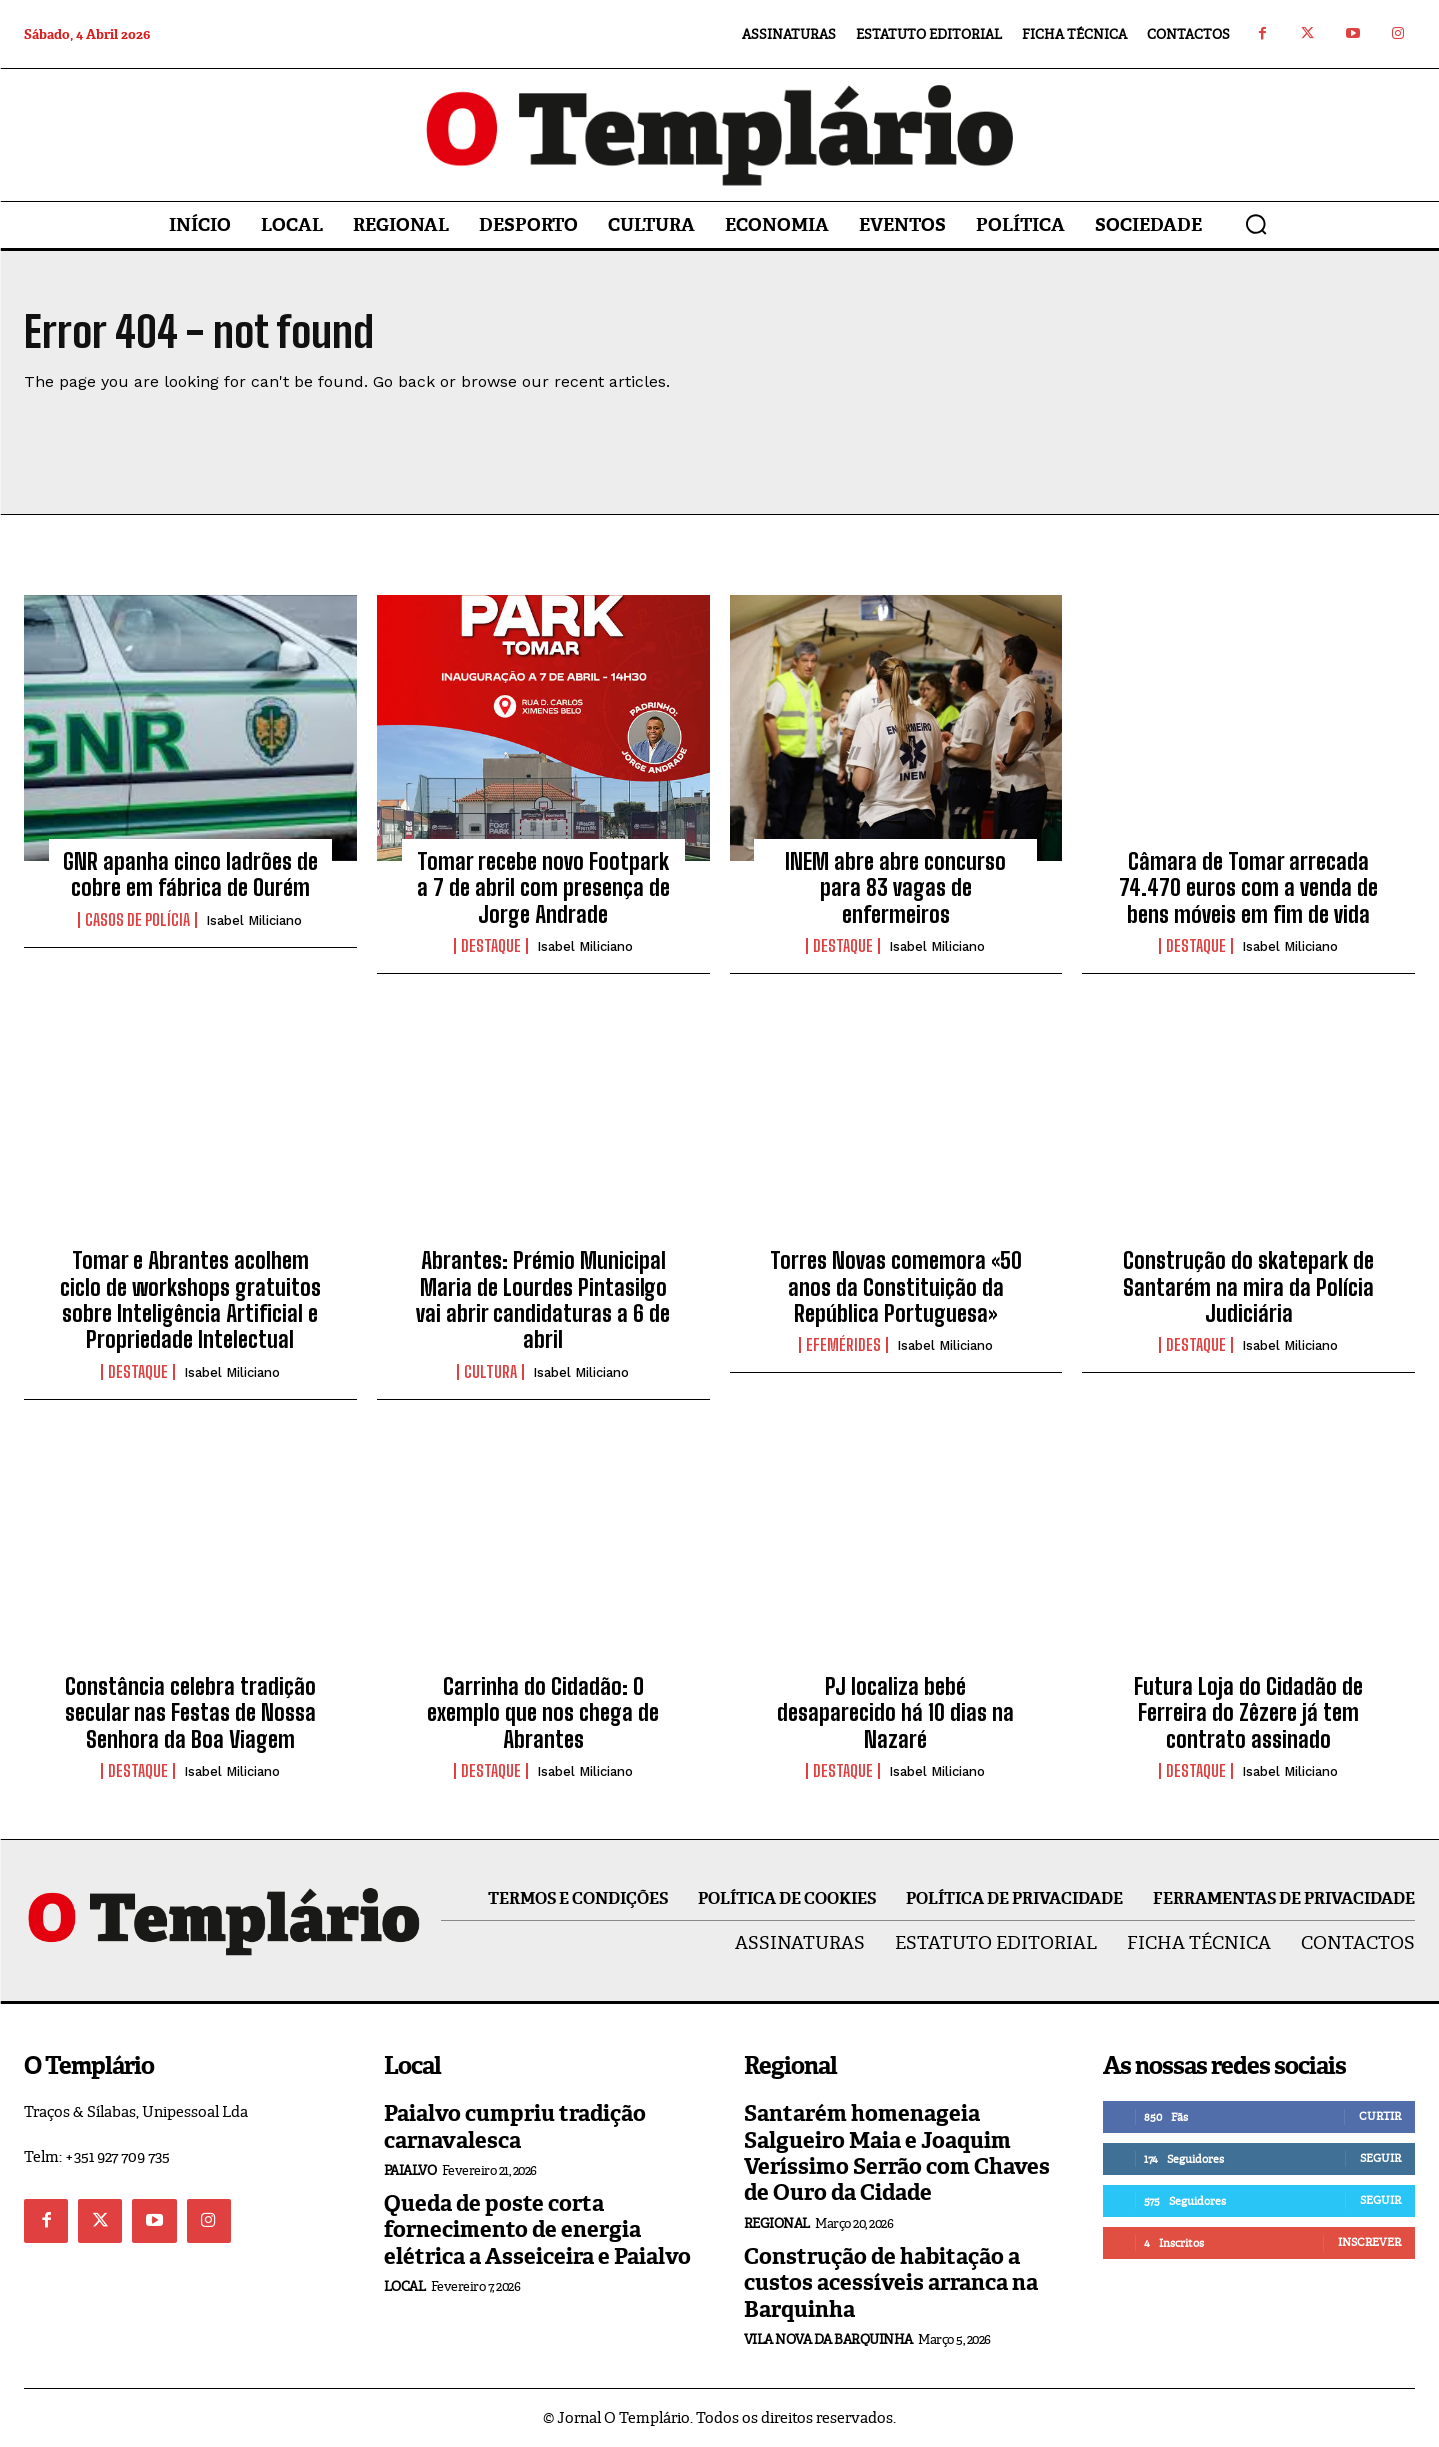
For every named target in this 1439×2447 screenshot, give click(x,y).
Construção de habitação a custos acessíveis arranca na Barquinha (891, 2283)
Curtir (1380, 2116)
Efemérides (843, 1345)
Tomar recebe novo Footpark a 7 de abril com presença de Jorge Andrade (543, 888)
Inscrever (1369, 2242)
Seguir (1380, 2158)
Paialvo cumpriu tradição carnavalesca (515, 2126)
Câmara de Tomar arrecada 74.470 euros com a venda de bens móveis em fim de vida (1248, 888)
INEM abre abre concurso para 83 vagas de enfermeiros (895, 888)
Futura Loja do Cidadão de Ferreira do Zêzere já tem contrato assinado (1248, 1713)
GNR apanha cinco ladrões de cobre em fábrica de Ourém (190, 874)
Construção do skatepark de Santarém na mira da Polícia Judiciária (1248, 1287)
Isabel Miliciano (254, 920)
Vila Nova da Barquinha (828, 2339)
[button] (1256, 224)
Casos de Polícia (137, 920)
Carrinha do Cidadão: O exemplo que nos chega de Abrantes (543, 1713)
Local (405, 2286)
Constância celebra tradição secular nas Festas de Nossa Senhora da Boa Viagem (190, 1713)
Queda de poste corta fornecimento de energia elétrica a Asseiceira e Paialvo (537, 2230)
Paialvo (410, 2170)
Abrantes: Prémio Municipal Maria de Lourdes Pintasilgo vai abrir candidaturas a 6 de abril (543, 1300)
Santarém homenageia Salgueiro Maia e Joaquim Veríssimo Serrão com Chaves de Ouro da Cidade (897, 2153)
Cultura (490, 1372)
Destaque (491, 946)
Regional (777, 2223)
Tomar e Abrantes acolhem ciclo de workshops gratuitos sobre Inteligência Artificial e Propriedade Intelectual (190, 1300)
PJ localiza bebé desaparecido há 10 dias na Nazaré (895, 1713)
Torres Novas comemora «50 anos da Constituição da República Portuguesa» (896, 1287)
